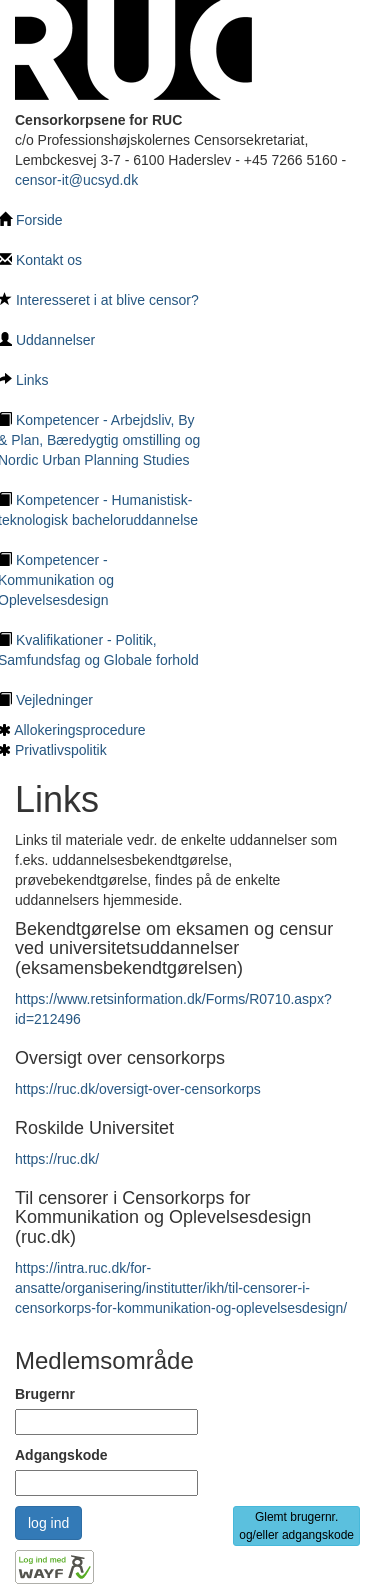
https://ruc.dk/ (57, 1159)
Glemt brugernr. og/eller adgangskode (296, 1526)
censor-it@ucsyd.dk (76, 180)
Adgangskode (61, 1455)
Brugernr (45, 1394)
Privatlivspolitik (61, 750)
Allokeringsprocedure (80, 730)
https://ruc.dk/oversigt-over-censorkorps (138, 1089)
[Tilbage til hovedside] (133, 49)
